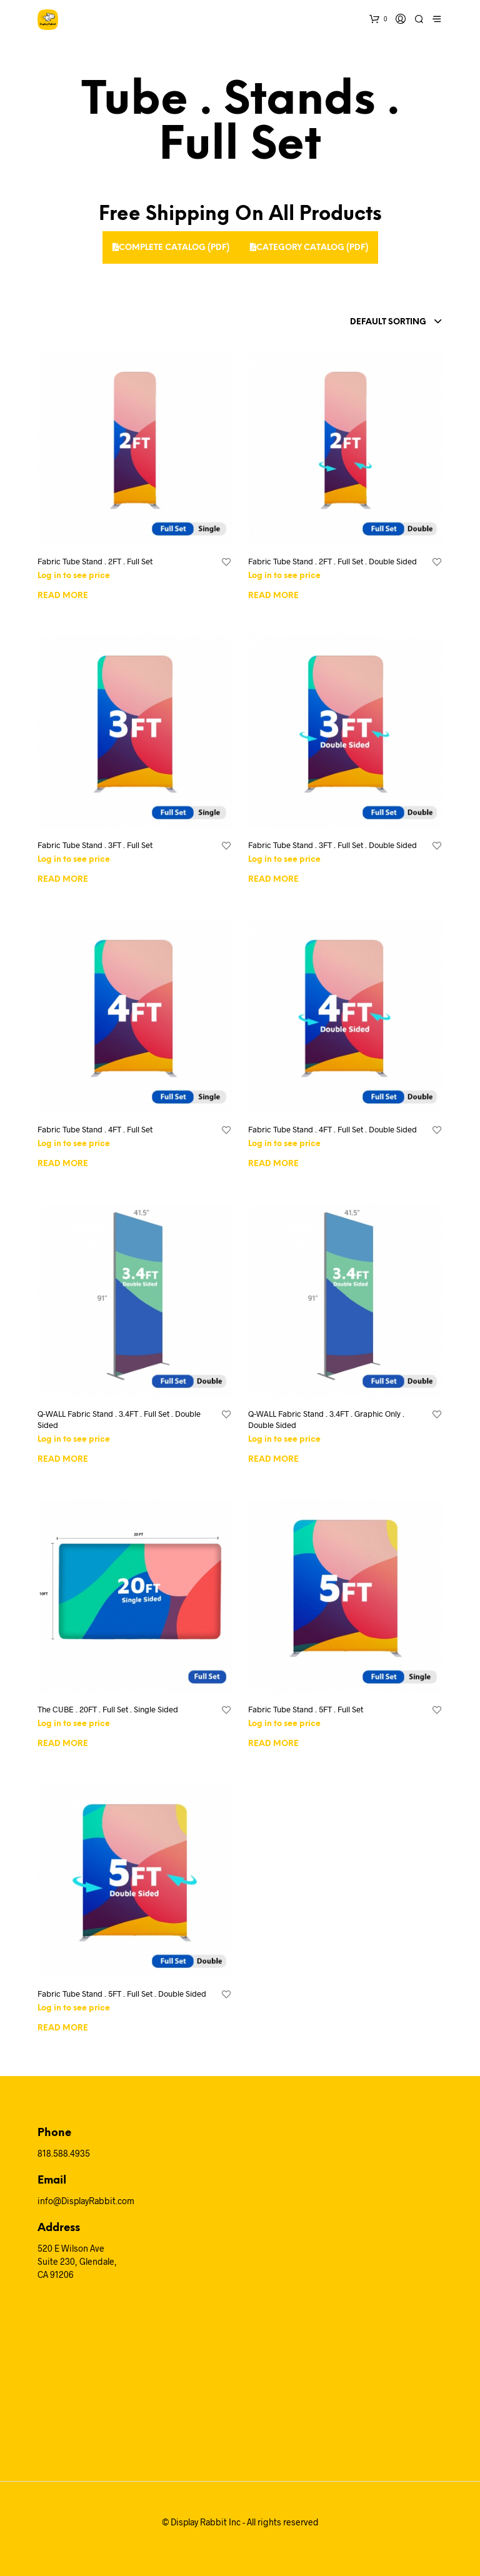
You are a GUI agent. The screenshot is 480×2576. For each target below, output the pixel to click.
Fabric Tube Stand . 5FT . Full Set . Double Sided (122, 1994)
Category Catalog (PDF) (309, 247)
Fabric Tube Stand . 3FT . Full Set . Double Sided (332, 845)
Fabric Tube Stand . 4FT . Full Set (95, 1129)
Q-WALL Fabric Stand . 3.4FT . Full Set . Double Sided (119, 1419)
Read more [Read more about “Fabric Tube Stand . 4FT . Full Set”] (63, 1164)
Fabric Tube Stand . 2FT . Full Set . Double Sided (332, 561)
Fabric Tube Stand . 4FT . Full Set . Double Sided (332, 1129)
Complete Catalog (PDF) (170, 247)
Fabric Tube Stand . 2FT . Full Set (95, 561)
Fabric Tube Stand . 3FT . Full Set (95, 845)
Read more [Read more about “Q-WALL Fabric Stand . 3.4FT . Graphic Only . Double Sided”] (273, 1459)
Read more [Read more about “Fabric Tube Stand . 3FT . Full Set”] (63, 880)
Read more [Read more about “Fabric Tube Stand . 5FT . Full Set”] (273, 1744)
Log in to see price (74, 576)
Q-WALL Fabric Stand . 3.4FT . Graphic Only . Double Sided (326, 1419)
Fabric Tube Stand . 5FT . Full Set (305, 1709)
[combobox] (366, 322)
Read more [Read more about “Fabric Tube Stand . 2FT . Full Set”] (63, 596)
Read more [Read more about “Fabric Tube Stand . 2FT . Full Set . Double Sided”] (273, 596)
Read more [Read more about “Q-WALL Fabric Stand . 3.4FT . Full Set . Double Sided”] (63, 1459)
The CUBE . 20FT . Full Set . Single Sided (108, 1709)
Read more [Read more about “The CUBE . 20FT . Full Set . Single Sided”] (63, 1744)
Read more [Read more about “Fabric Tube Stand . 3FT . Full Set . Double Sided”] (273, 880)
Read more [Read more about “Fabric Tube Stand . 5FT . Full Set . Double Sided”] (63, 2028)
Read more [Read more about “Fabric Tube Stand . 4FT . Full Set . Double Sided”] (273, 1164)
